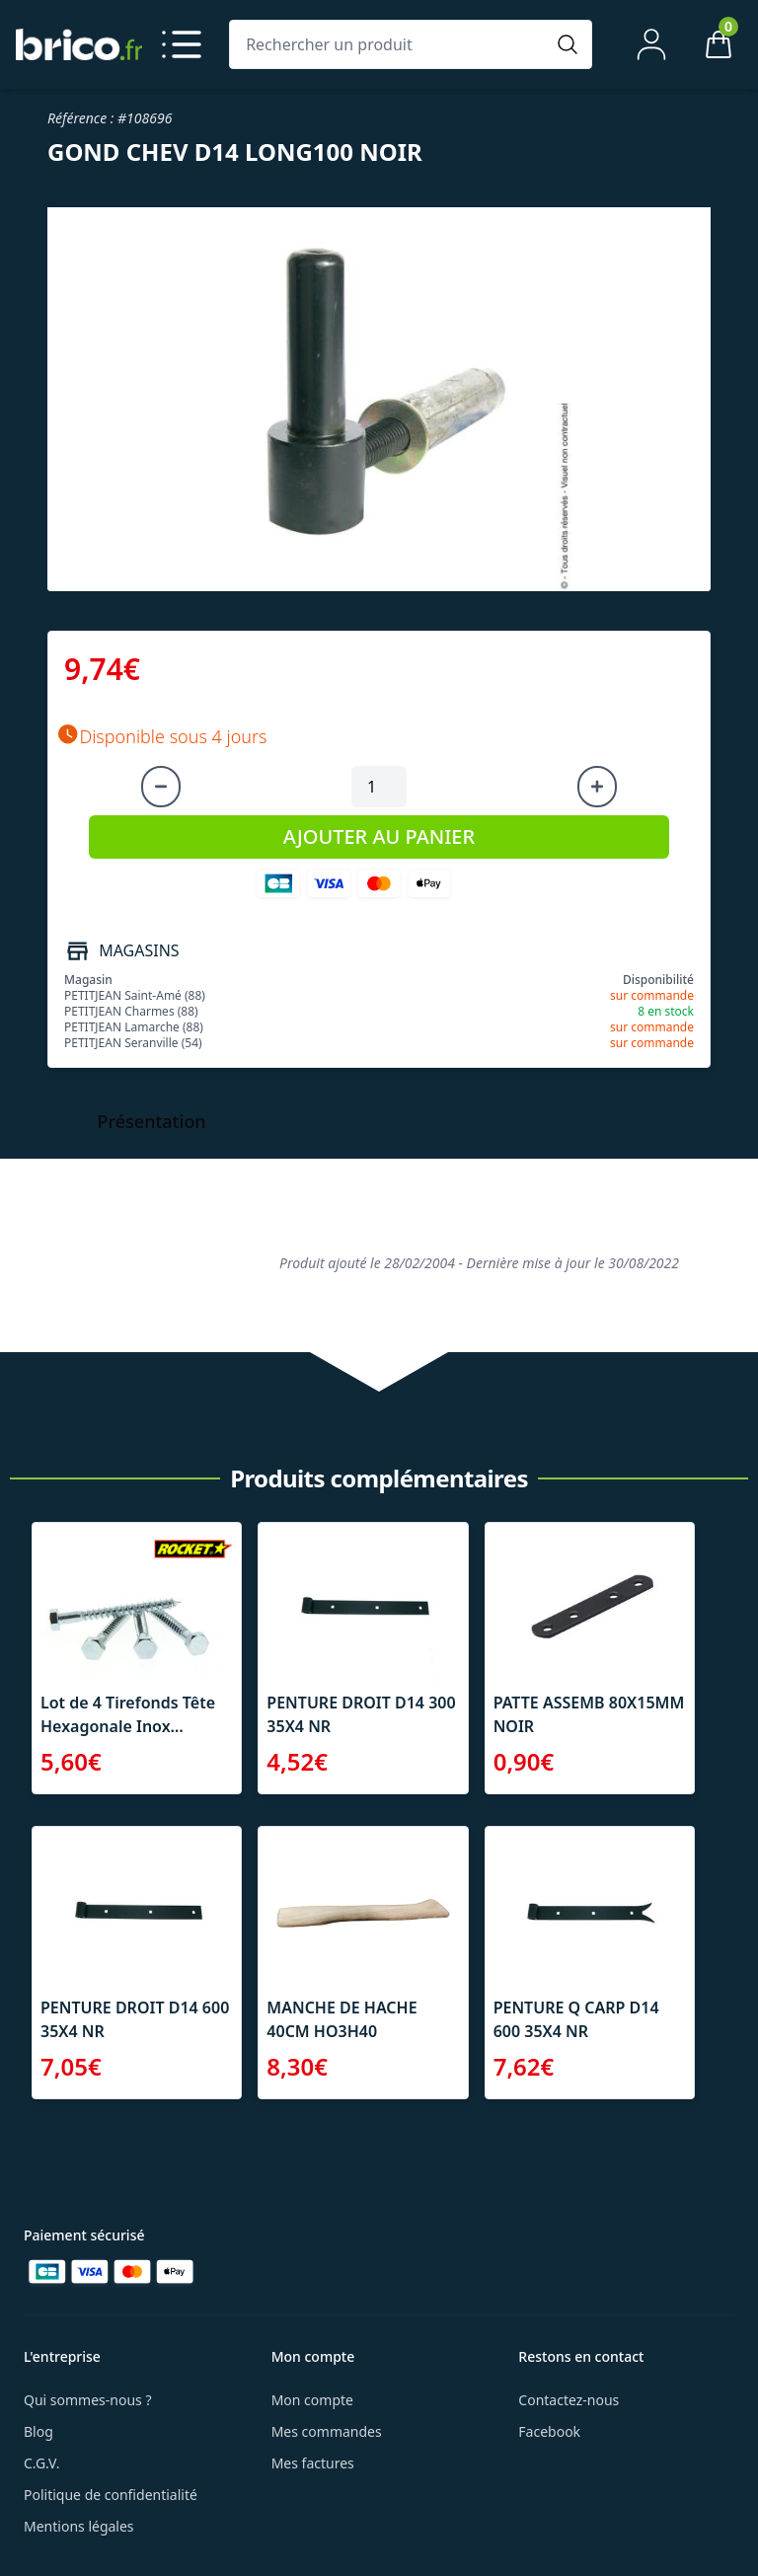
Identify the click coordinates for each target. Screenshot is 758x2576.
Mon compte (312, 2399)
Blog (38, 2431)
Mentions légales (79, 2526)
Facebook (549, 2431)
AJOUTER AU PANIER (379, 836)
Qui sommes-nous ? (88, 2399)
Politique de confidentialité (110, 2494)
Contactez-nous (568, 2399)
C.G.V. (41, 2463)
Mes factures (312, 2463)
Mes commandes (326, 2431)
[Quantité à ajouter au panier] (379, 786)
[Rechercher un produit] (391, 44)
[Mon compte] (651, 44)
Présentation (152, 1121)
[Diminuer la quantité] (161, 786)
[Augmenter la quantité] (597, 786)
